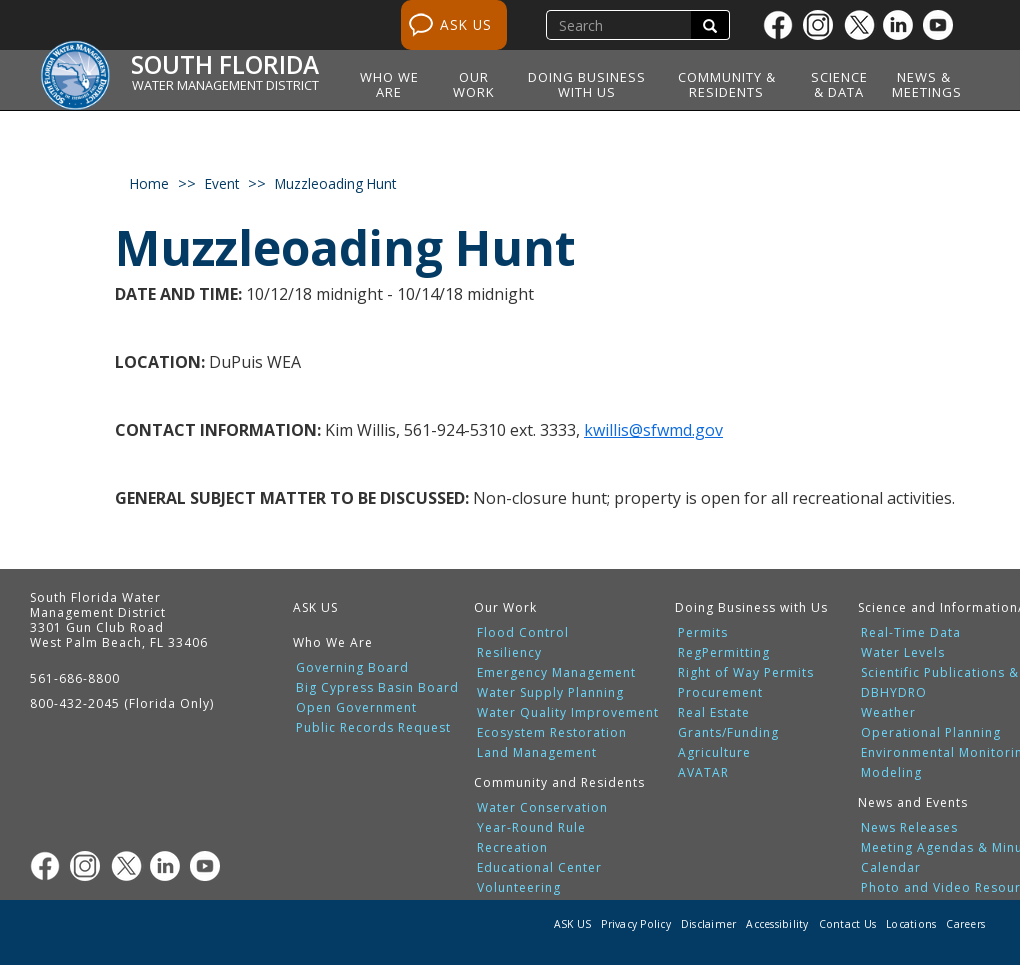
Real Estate (714, 713)
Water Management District (225, 85)
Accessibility (777, 924)
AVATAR (703, 773)
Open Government (356, 708)
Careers (965, 924)
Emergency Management (556, 673)
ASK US (466, 24)
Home (149, 183)
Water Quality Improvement (568, 713)
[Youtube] (943, 25)
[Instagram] (823, 25)
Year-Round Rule (531, 828)
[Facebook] (783, 25)
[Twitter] (863, 25)
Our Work (474, 84)
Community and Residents (559, 782)
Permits (703, 633)
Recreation (512, 848)
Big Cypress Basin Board (377, 688)
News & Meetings (927, 84)
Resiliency (509, 653)
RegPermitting (724, 653)
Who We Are (389, 84)
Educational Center (539, 868)
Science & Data (839, 84)
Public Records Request (373, 728)
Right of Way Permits (746, 673)
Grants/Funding (728, 733)
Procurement (720, 693)
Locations (911, 924)
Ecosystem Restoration (552, 733)
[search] (621, 25)
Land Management (537, 753)
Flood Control (523, 633)
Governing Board (352, 668)
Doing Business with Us (587, 84)
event (222, 183)
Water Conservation (542, 808)
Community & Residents (727, 84)
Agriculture (714, 753)
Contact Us (848, 924)
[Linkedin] (903, 25)
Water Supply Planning (550, 693)
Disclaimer (709, 924)
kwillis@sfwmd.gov (653, 430)
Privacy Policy (636, 924)
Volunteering (519, 888)
